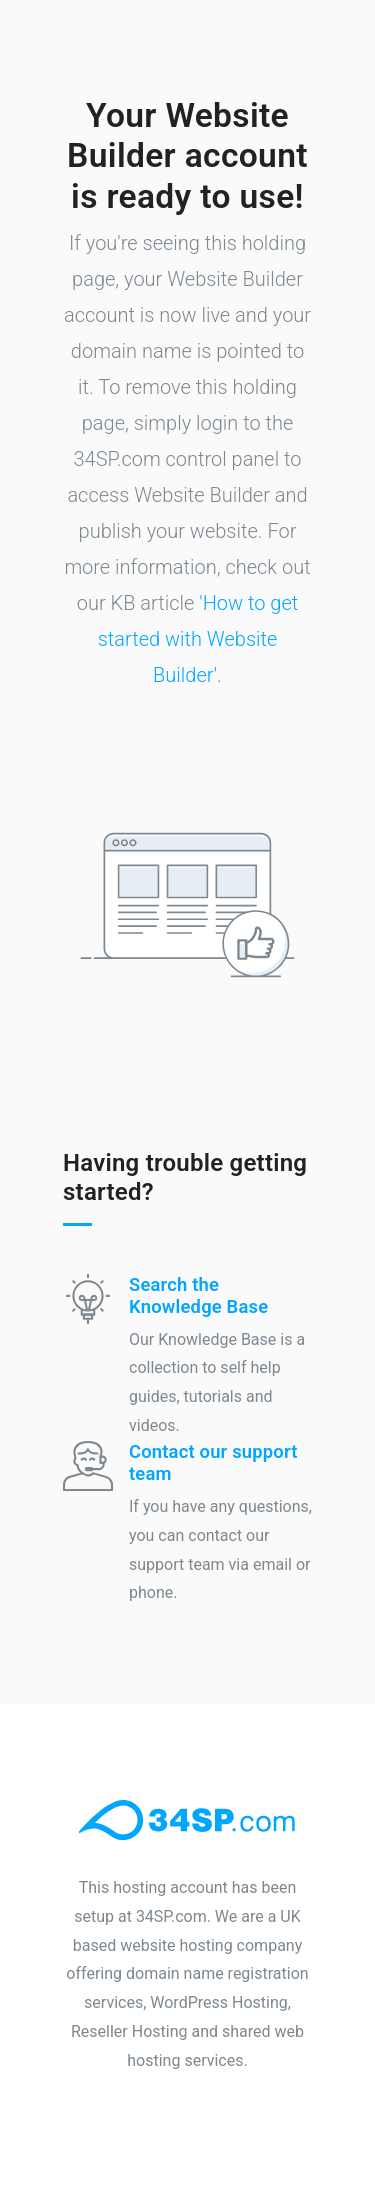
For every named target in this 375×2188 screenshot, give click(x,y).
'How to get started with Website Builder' (198, 639)
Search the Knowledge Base (198, 1295)
